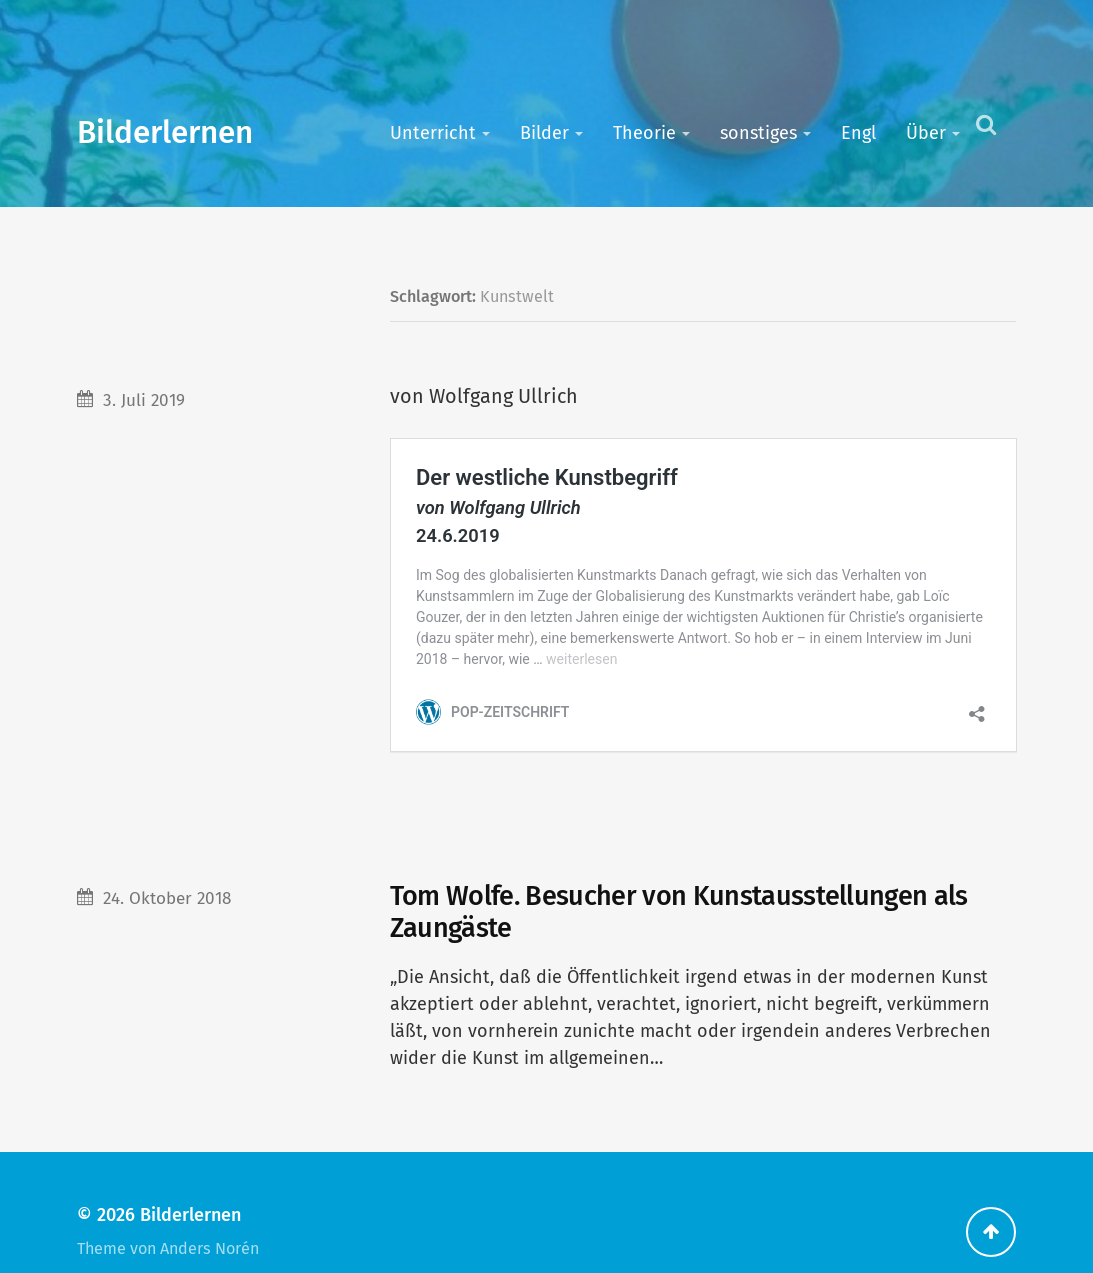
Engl (858, 133)
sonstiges (758, 133)
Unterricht (433, 133)
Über (926, 133)
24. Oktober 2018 (167, 859)
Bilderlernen (165, 132)
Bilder (544, 133)
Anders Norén (209, 1209)
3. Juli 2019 (144, 400)
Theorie (644, 133)
